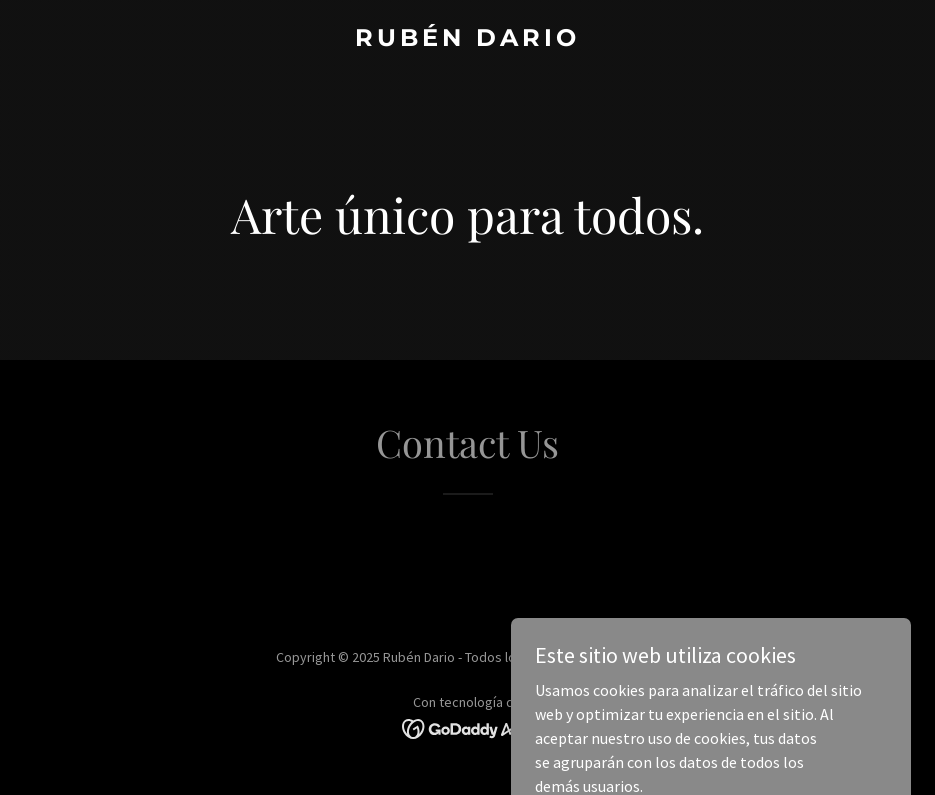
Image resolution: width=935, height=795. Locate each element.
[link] (467, 40)
